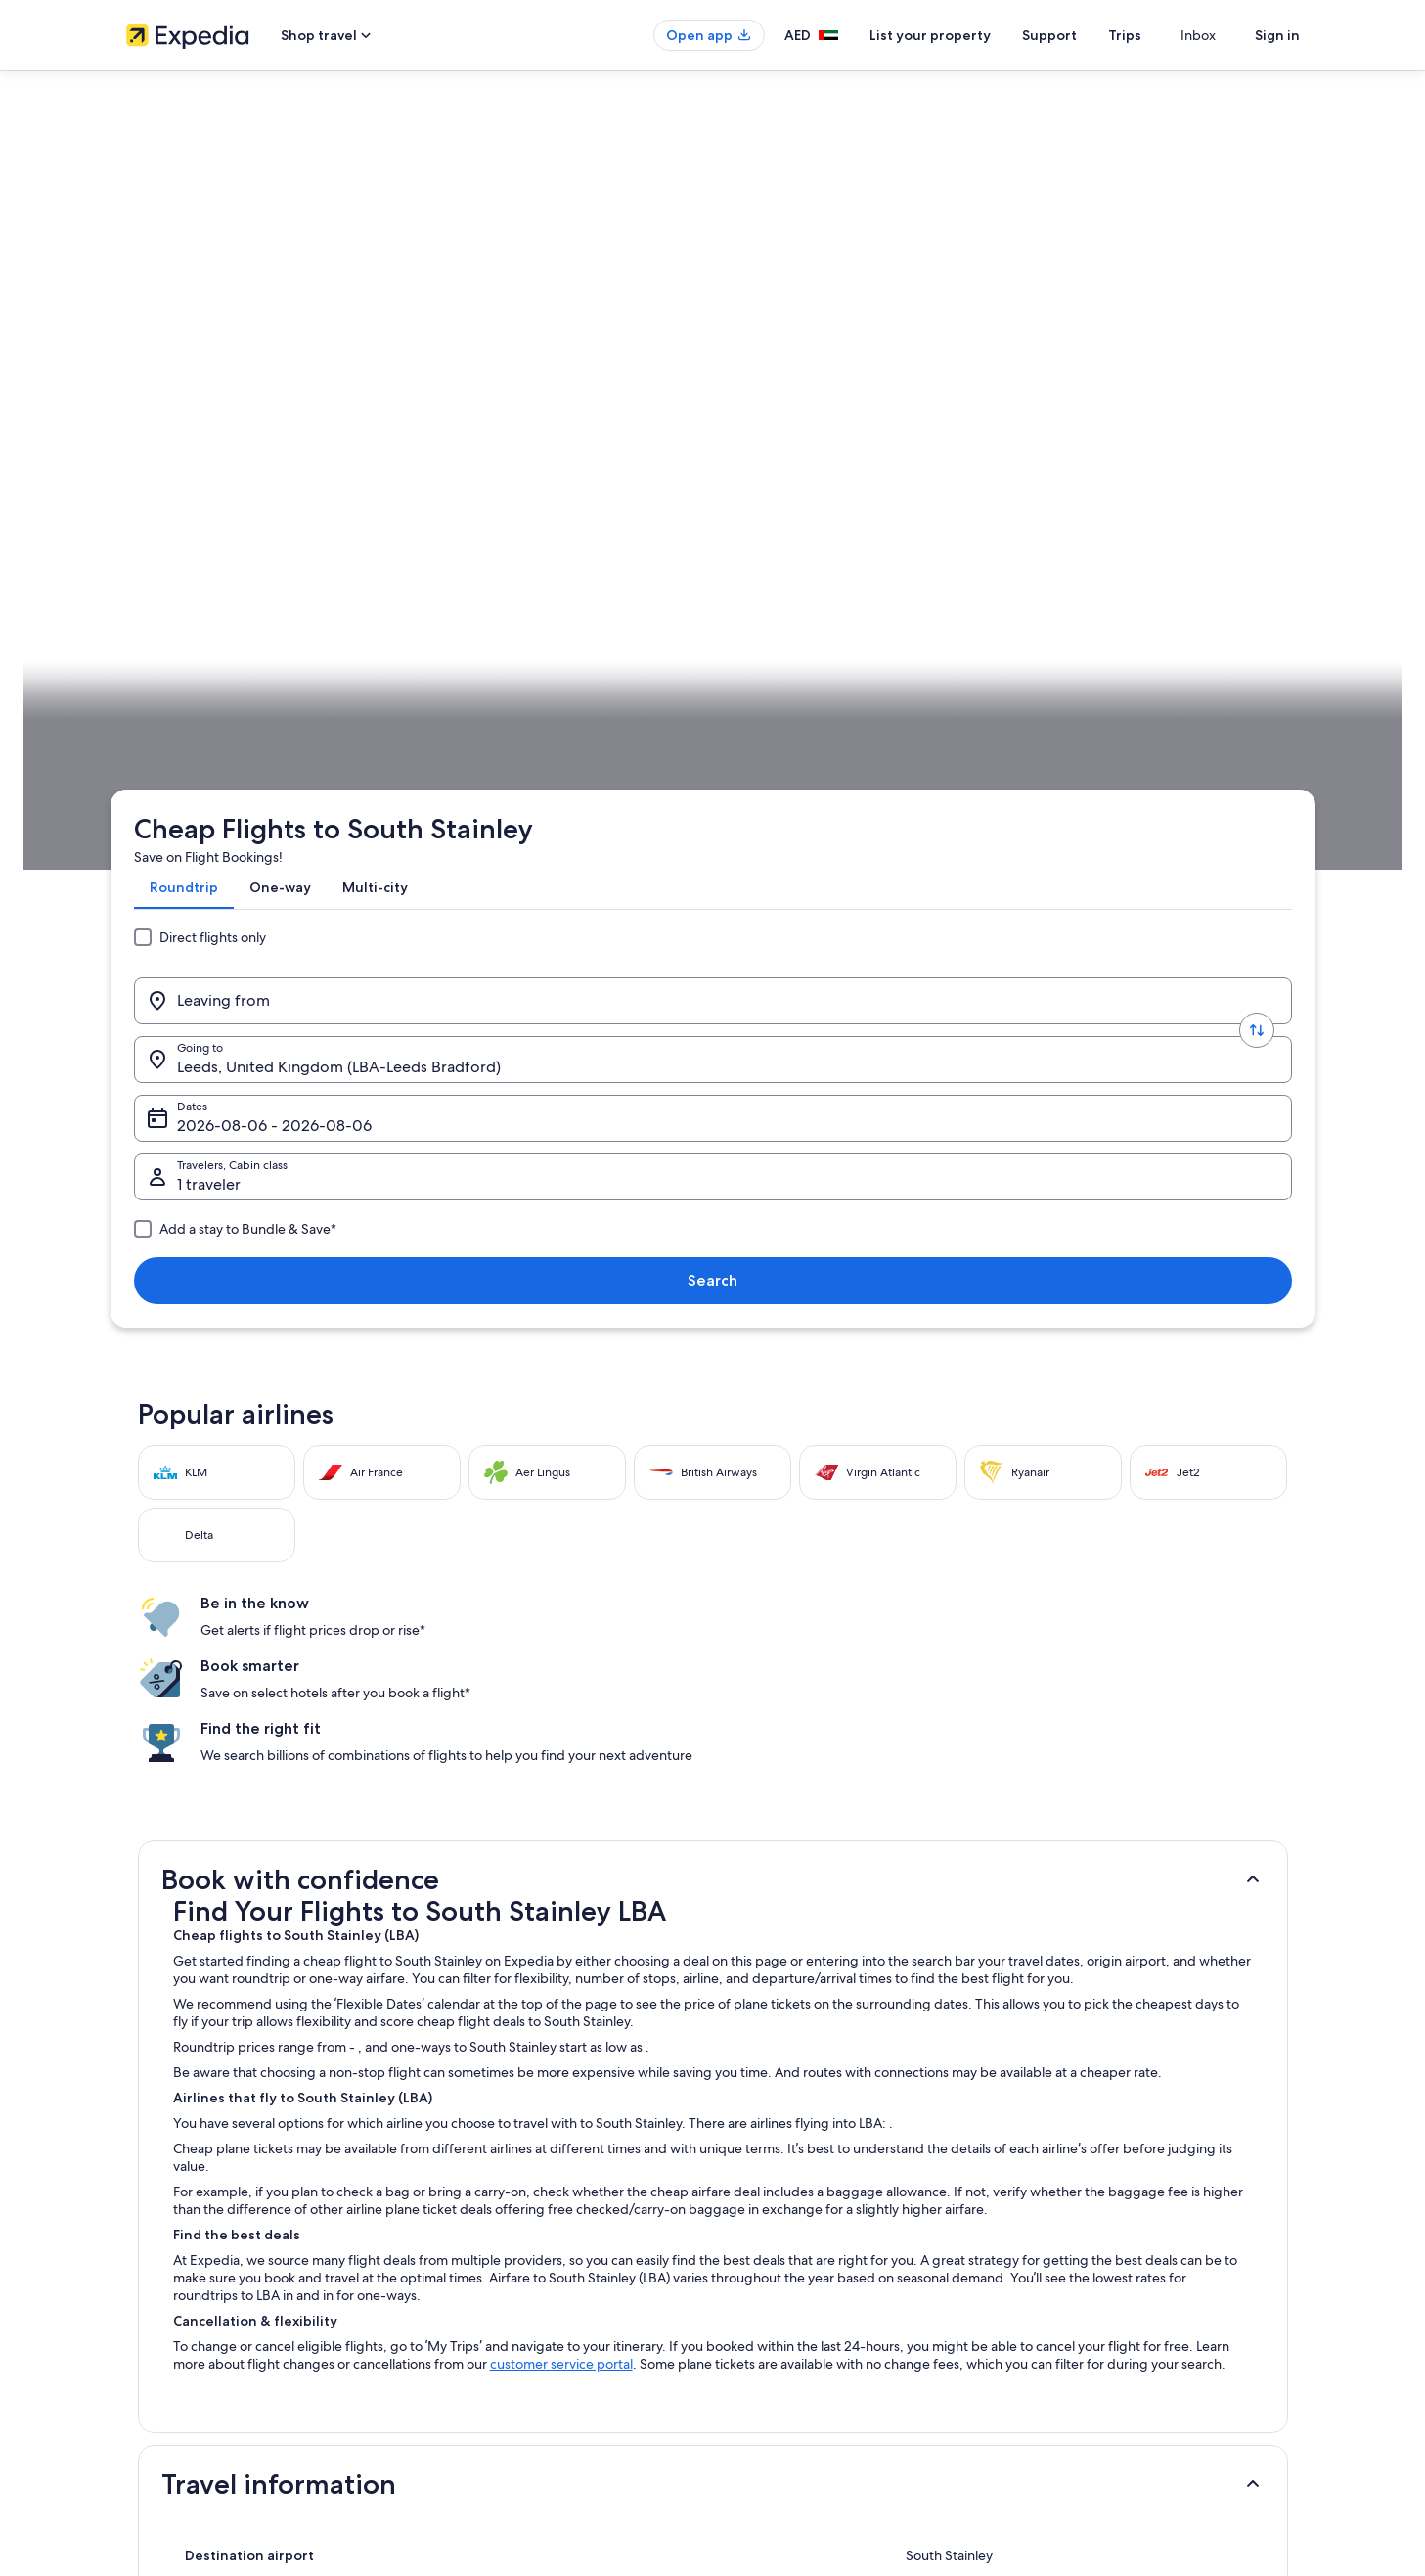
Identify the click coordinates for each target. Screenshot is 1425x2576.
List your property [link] (172, 2328)
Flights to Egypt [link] (229, 2049)
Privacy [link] (751, 2266)
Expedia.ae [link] (167, 611)
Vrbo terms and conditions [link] (803, 2391)
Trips (1160, 35)
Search (1236, 377)
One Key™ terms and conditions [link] (817, 2360)
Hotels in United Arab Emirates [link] (510, 2266)
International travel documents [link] (1117, 2422)
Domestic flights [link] (472, 2297)
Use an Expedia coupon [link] (1098, 2391)
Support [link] (1058, 2266)
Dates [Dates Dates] (788, 385)
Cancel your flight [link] (1082, 2328)
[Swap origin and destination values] (431, 377)
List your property (965, 35)
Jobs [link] (139, 2297)
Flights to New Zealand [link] (789, 2049)
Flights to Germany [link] (238, 1975)
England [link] (393, 611)
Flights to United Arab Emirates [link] (275, 1938)
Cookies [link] (754, 2297)
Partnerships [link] (159, 2360)
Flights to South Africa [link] (785, 1975)
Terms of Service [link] (776, 2328)
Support (1084, 35)
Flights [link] (231, 611)
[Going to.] (576, 377)
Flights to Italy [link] (223, 2012)
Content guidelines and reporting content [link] (844, 2422)
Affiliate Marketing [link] (175, 2422)
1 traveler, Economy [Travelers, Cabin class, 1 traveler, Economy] (1023, 385)
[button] (713, 972)
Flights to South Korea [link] (786, 2012)
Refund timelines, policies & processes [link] (1138, 2360)
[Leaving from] (286, 377)
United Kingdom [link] (310, 611)
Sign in (1277, 35)
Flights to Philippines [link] (781, 1938)
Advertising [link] (156, 2391)
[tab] (199, 309)
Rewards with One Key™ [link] (493, 2328)
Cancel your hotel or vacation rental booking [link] (1152, 2297)
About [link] (142, 2266)
